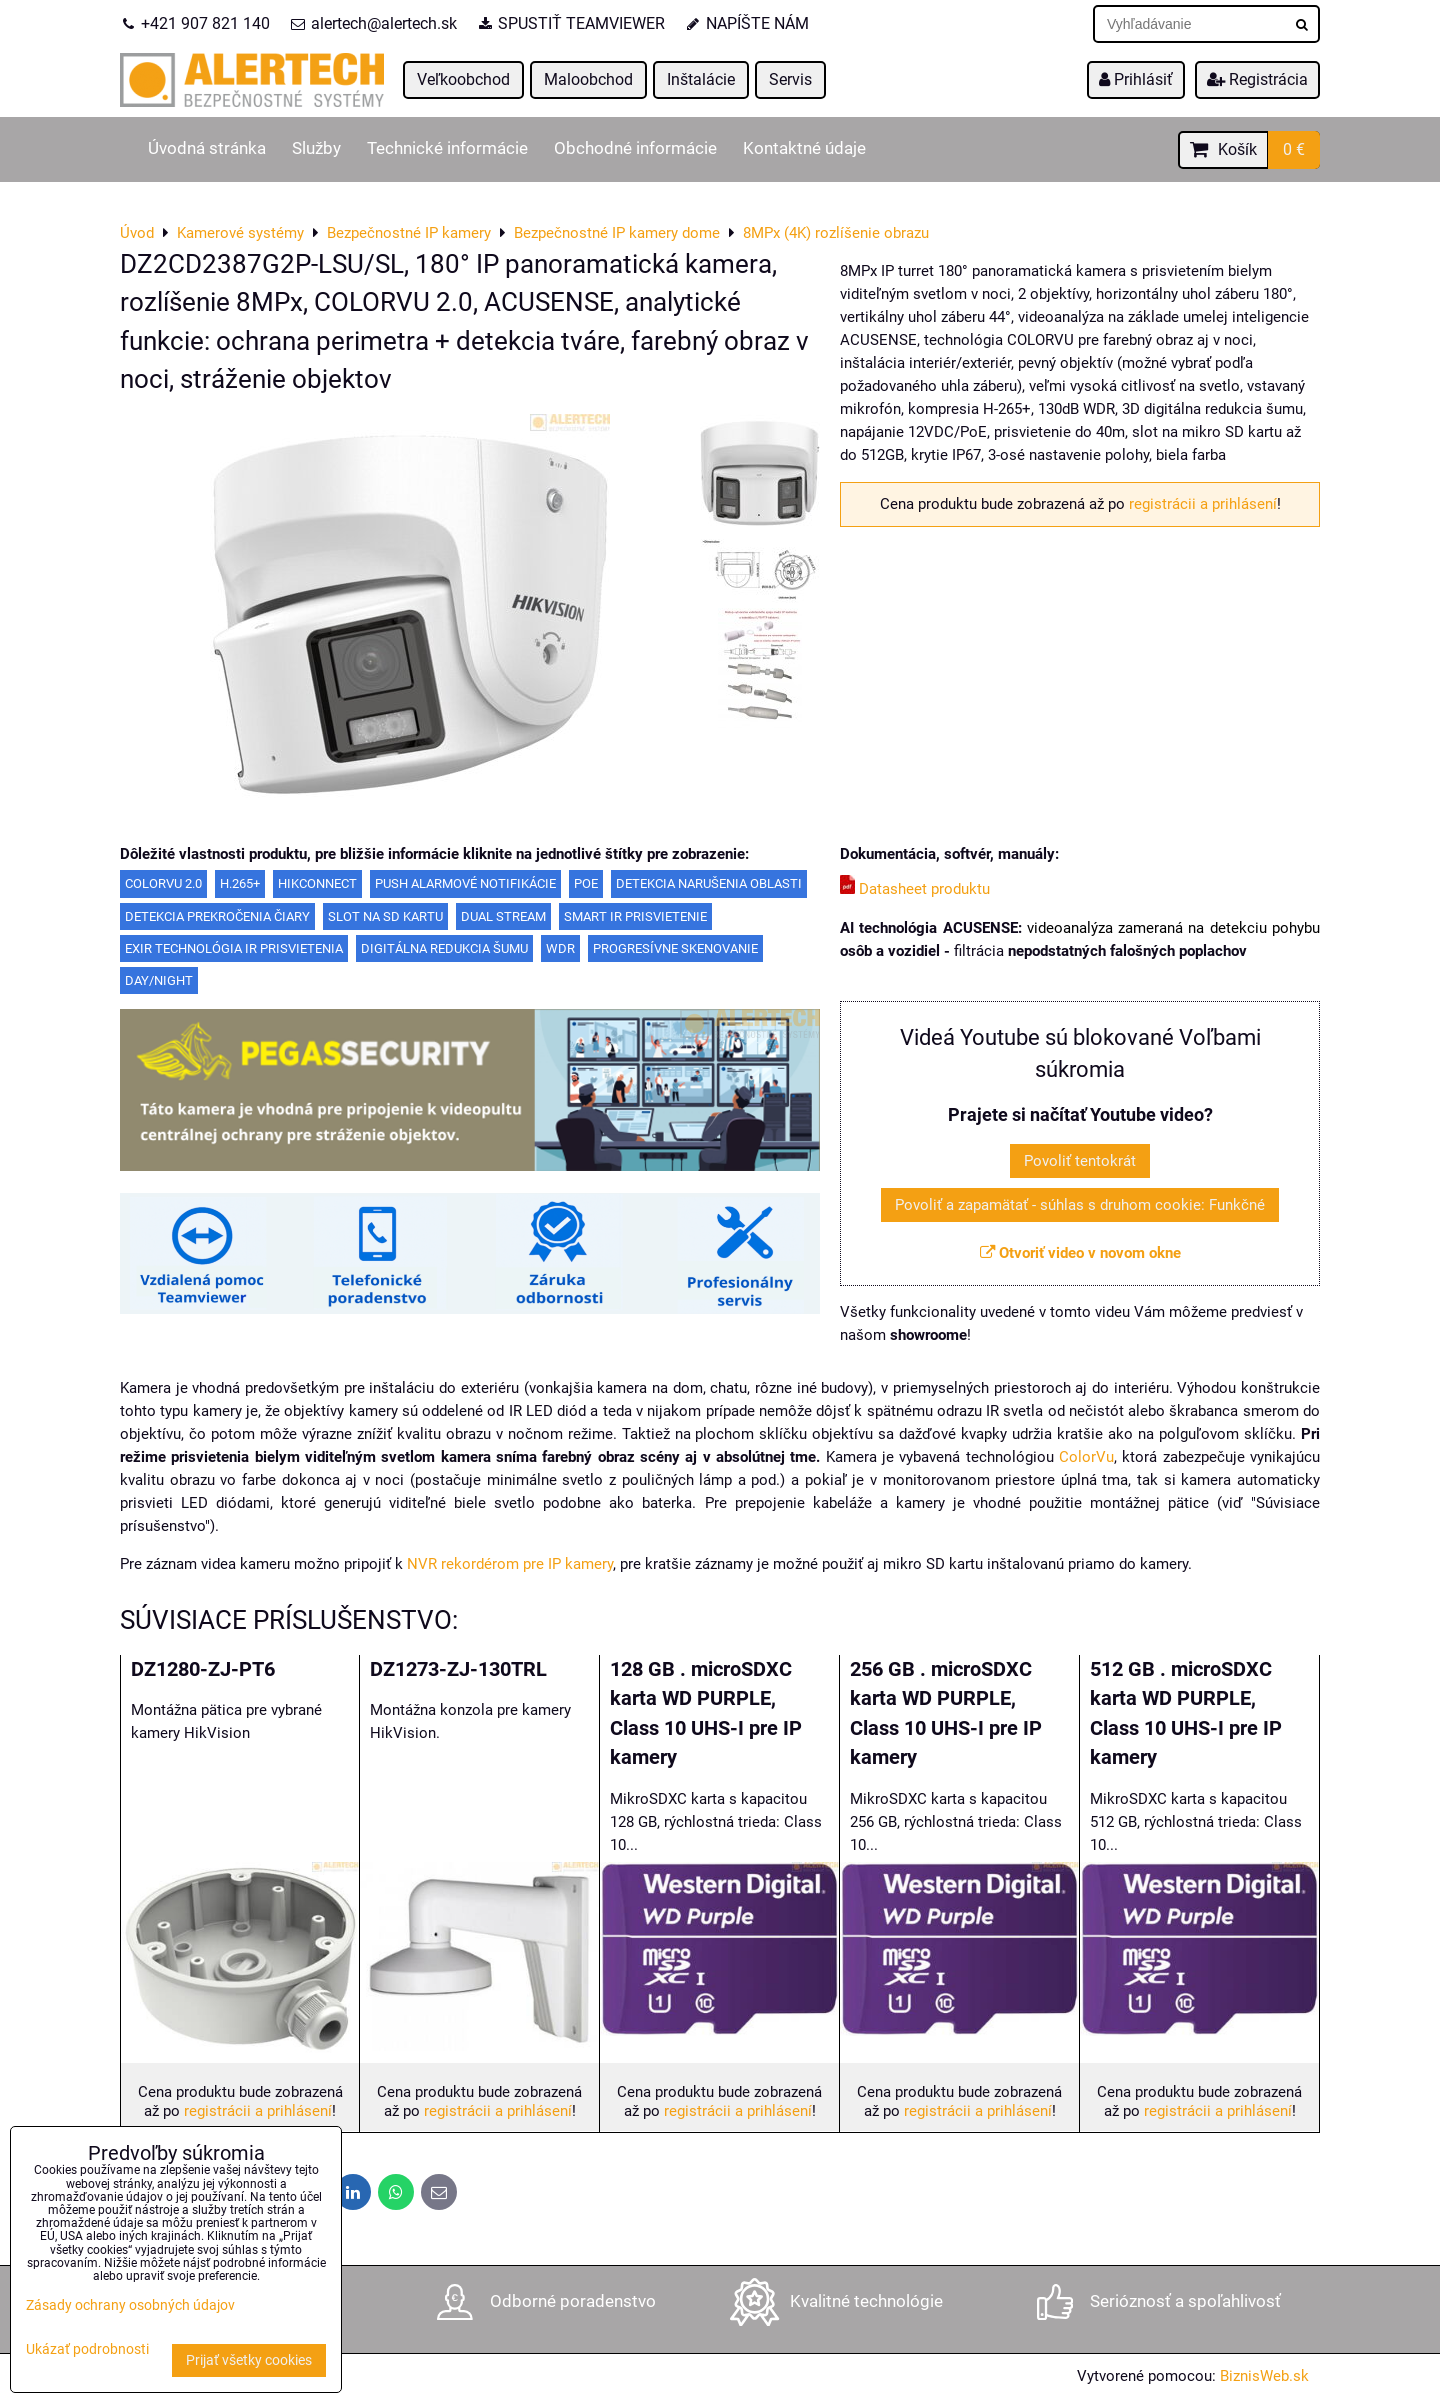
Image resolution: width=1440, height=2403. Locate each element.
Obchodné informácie (635, 148)
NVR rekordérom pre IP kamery (510, 1564)
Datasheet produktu (915, 889)
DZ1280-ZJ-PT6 (203, 1669)
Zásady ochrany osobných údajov (130, 2305)
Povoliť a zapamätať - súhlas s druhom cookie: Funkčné (1080, 1205)
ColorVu (1086, 1457)
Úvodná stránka (207, 148)
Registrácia (1257, 79)
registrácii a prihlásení (1203, 504)
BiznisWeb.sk (1264, 2376)
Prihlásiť (1136, 79)
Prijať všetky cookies (249, 2360)
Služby (316, 148)
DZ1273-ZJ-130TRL (458, 1669)
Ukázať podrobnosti (87, 2350)
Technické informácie (447, 148)
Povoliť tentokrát (1080, 1161)
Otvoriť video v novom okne (1080, 1253)
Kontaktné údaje (804, 148)
